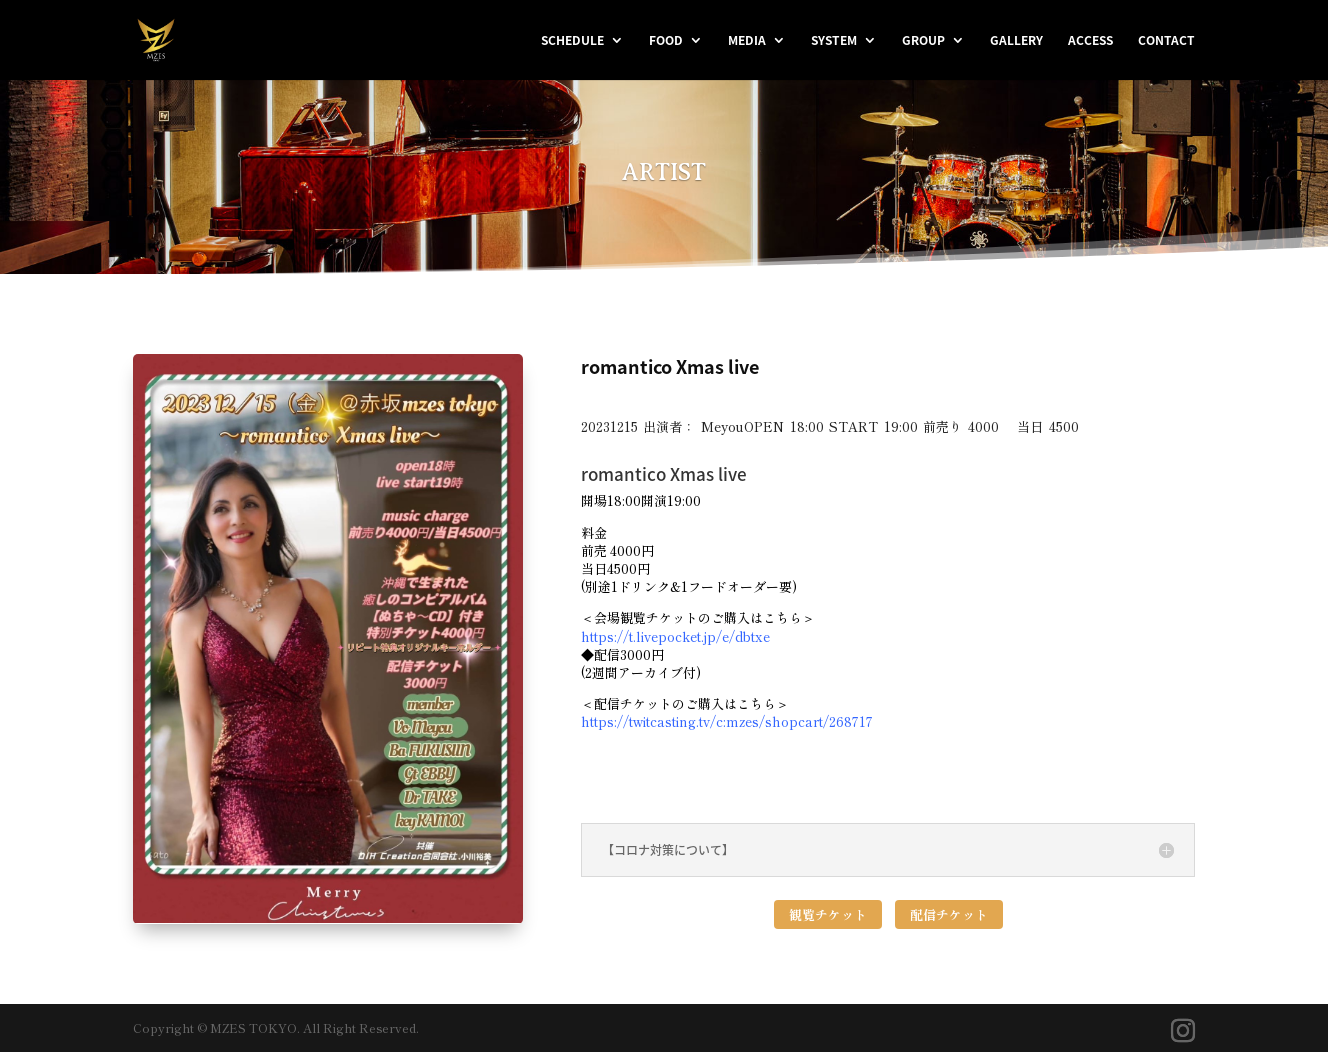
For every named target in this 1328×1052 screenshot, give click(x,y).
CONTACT (1166, 41)
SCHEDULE (572, 41)
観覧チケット (828, 914)
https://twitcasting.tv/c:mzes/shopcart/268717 (727, 721)
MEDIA (747, 41)
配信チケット (949, 914)
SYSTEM (834, 41)
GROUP (923, 41)
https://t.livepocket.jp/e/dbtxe (675, 636)
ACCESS (1090, 41)
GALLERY (1016, 41)
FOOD (666, 41)
